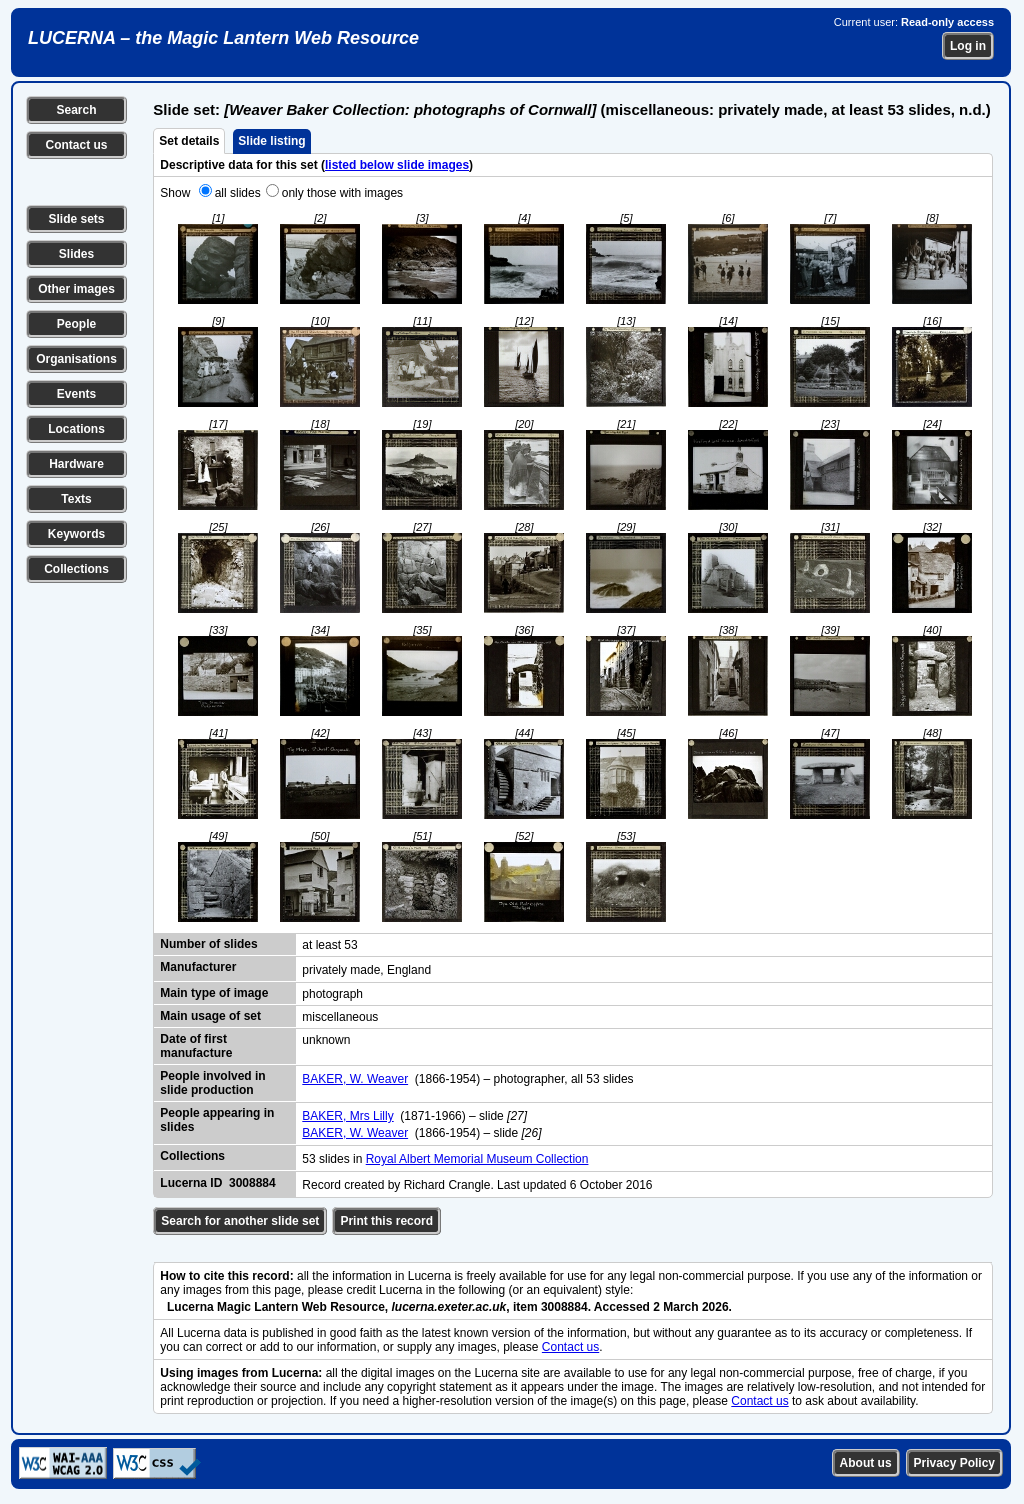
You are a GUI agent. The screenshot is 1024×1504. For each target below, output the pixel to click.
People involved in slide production (212, 1083)
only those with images (342, 193)
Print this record (386, 1221)
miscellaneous (340, 1017)
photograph (332, 994)
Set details (189, 141)
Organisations (76, 359)
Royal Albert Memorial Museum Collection (477, 1159)
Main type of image (214, 993)
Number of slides (208, 944)
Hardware (76, 464)
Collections (76, 569)
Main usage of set (210, 1016)
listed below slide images (397, 165)
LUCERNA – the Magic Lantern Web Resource (223, 38)
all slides (238, 193)
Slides (76, 254)
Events (76, 394)
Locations (76, 429)
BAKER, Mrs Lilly (347, 1116)
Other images (76, 289)
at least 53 (329, 945)
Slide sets (76, 219)
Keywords (76, 534)
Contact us (76, 145)
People (76, 324)
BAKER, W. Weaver (355, 1079)
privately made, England (366, 970)
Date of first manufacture (196, 1046)
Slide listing (271, 141)
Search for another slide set (240, 1221)
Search (76, 110)
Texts (76, 499)
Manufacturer (198, 967)
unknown (326, 1040)
